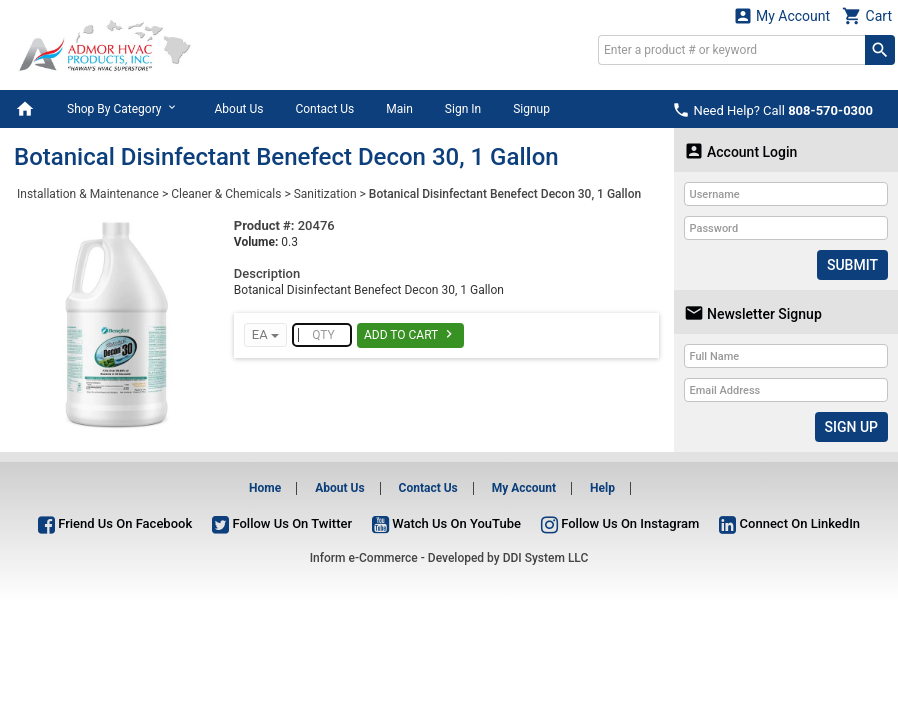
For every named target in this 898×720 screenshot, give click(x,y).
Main (399, 109)
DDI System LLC (546, 558)
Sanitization (325, 194)
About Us (238, 109)
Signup (531, 109)
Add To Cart (410, 334)
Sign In (463, 109)
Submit (852, 265)
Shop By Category (124, 108)
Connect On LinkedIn (789, 523)
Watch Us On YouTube (446, 523)
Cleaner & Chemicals (226, 194)
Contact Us (324, 109)
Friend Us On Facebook (115, 523)
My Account (782, 15)
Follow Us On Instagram (620, 523)
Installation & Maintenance (88, 194)
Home (265, 488)
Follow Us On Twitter (282, 523)
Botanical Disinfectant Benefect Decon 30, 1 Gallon (505, 194)
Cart (867, 15)
